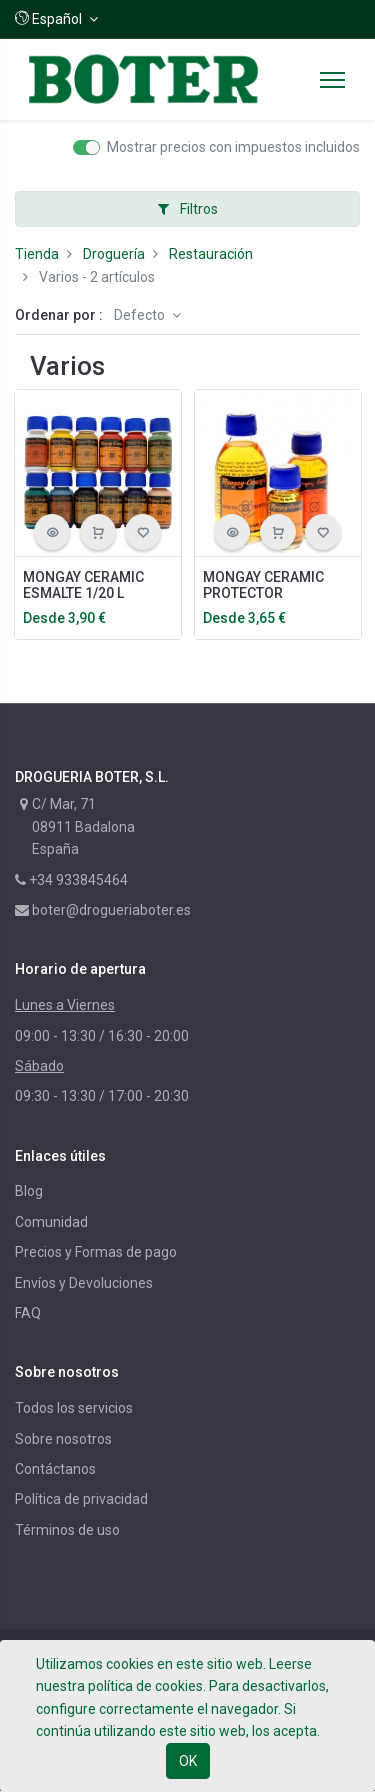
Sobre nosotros (63, 1439)
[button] (56, 19)
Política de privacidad (81, 1499)
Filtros (188, 209)
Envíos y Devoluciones (84, 1283)
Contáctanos (55, 1469)
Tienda (37, 254)
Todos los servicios (74, 1408)
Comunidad (51, 1222)
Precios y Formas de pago (96, 1252)
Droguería (114, 254)
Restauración (211, 254)
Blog (29, 1191)
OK (188, 1761)
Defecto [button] (141, 315)
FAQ (28, 1313)
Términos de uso (67, 1530)
